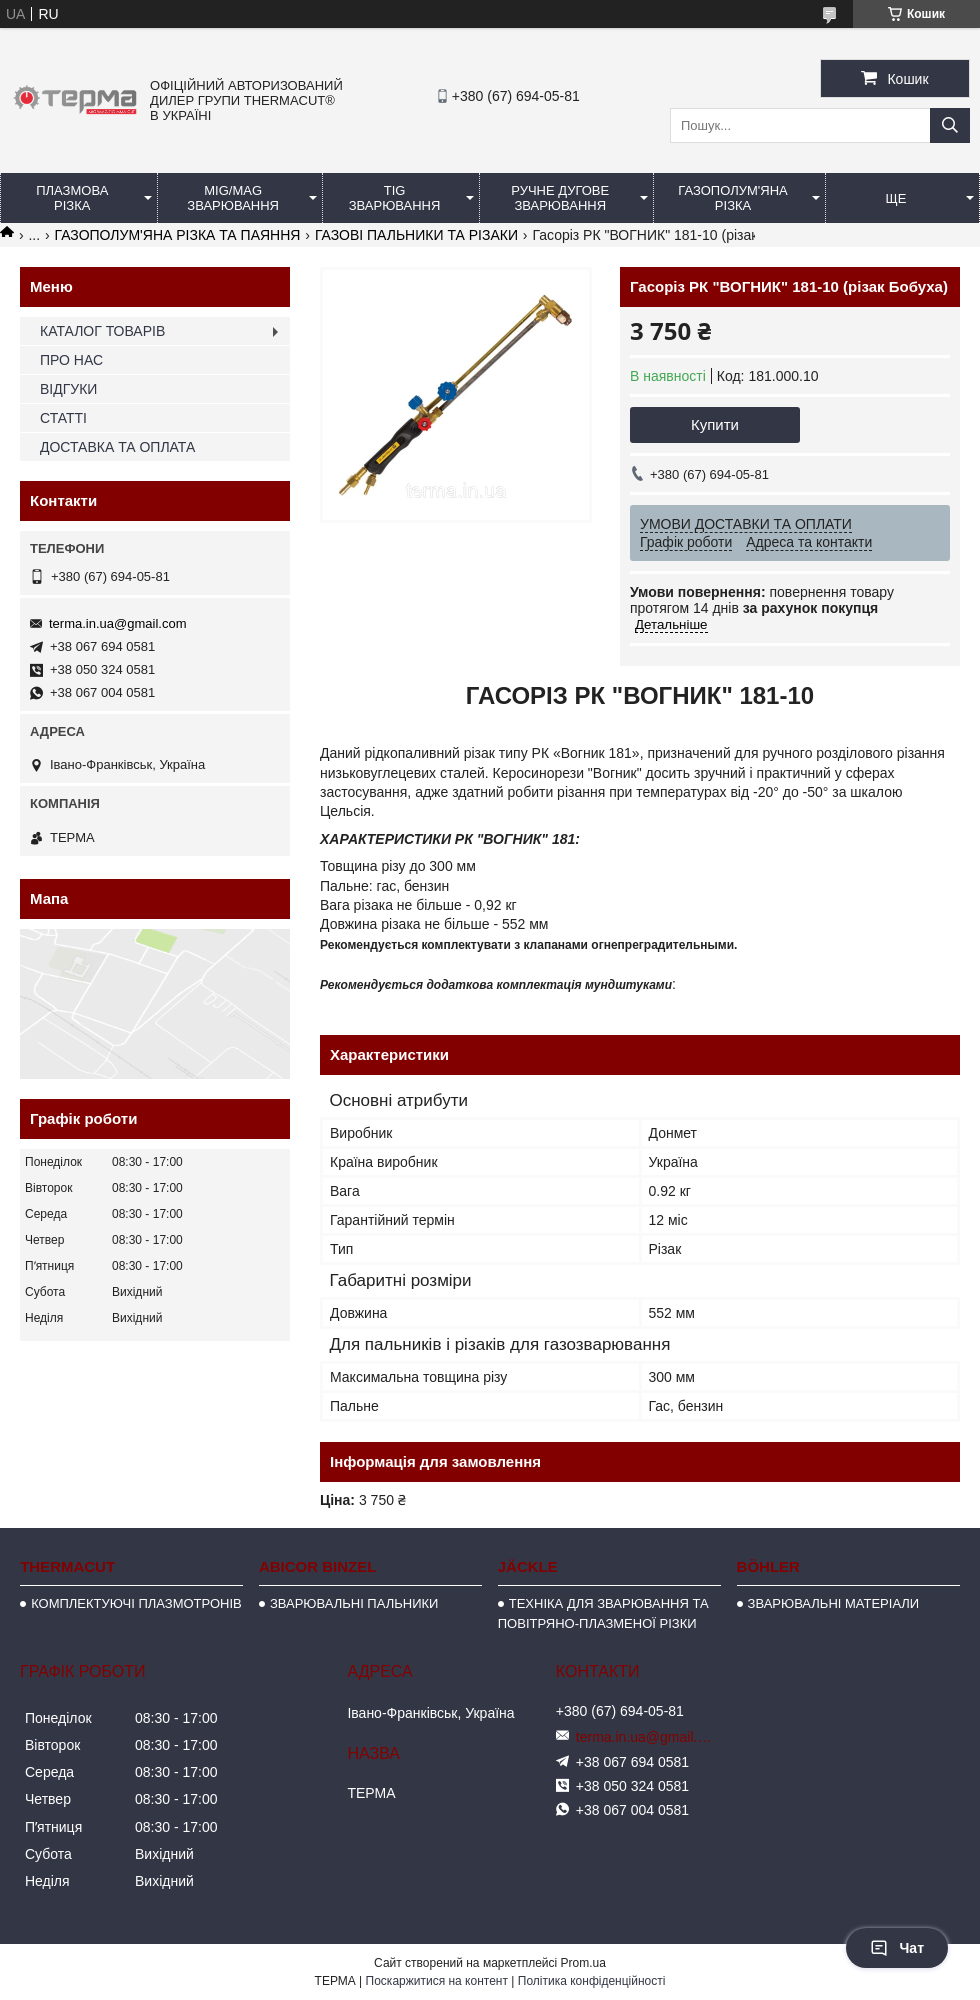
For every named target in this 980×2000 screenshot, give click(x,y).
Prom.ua (583, 1963)
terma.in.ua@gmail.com (117, 623)
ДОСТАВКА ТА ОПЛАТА (117, 447)
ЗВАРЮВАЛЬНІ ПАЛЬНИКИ (354, 1603)
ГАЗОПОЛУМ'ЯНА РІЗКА (732, 198)
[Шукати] (950, 125)
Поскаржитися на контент (437, 1981)
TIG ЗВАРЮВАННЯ (395, 198)
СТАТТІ (63, 418)
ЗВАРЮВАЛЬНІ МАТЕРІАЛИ (834, 1603)
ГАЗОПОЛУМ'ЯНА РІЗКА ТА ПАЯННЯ (178, 235)
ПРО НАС (71, 360)
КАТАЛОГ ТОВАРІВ (102, 331)
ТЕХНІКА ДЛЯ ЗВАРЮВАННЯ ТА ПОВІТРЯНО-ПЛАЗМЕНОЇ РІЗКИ (603, 1613)
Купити (715, 424)
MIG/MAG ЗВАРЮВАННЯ (233, 198)
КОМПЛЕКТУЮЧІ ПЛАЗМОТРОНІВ (136, 1603)
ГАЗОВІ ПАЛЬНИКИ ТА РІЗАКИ (416, 235)
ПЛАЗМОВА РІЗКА (72, 198)
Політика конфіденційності (592, 1981)
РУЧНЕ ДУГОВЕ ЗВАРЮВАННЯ (560, 198)
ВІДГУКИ (68, 389)
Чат (897, 1948)
